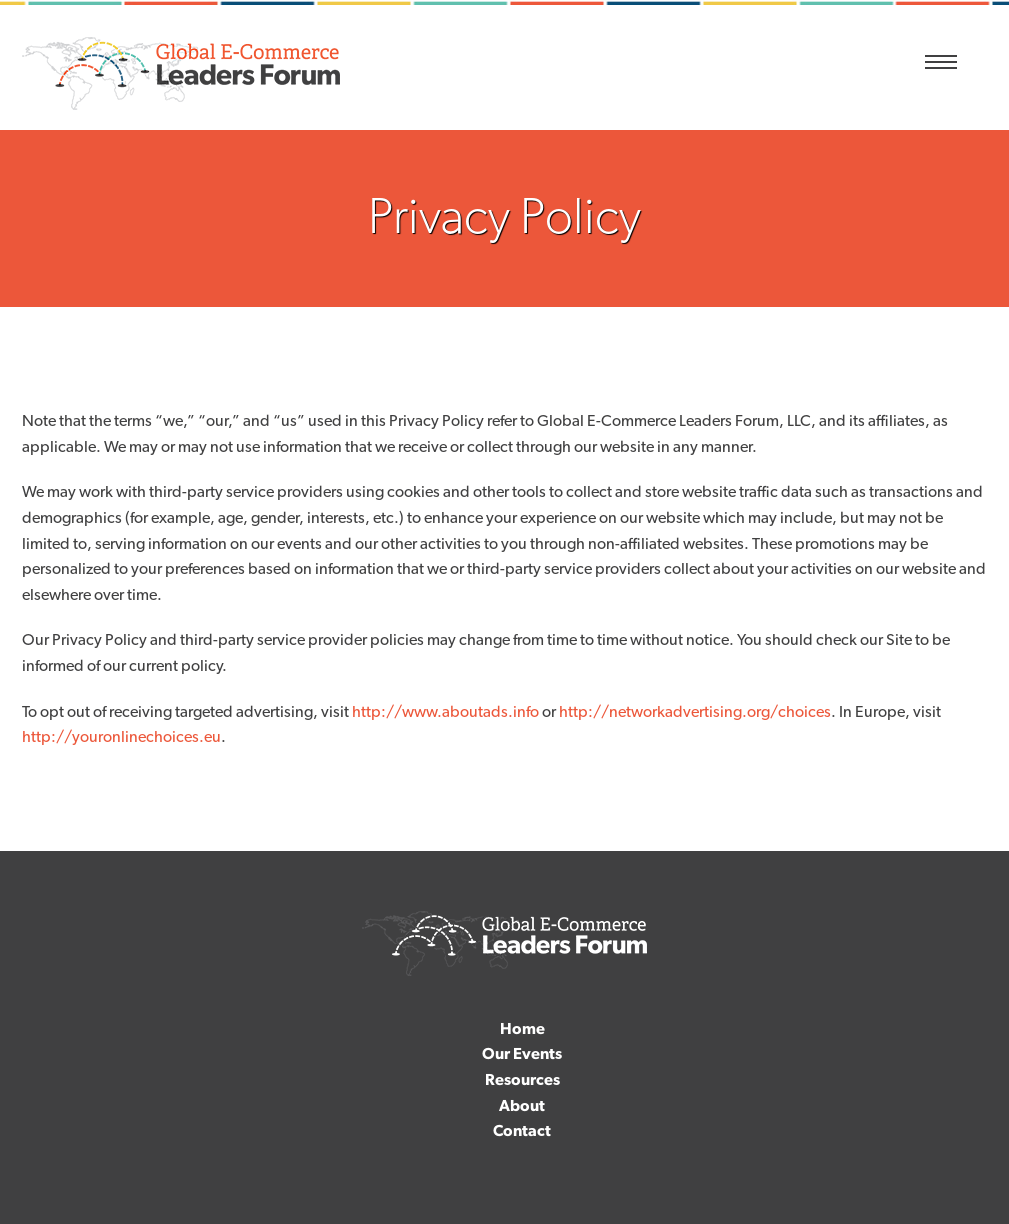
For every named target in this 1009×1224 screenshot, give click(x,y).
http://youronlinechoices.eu (121, 736)
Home (522, 1028)
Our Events (522, 1053)
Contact (522, 1130)
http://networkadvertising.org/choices (695, 711)
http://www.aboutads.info (445, 711)
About (522, 1105)
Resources (522, 1079)
